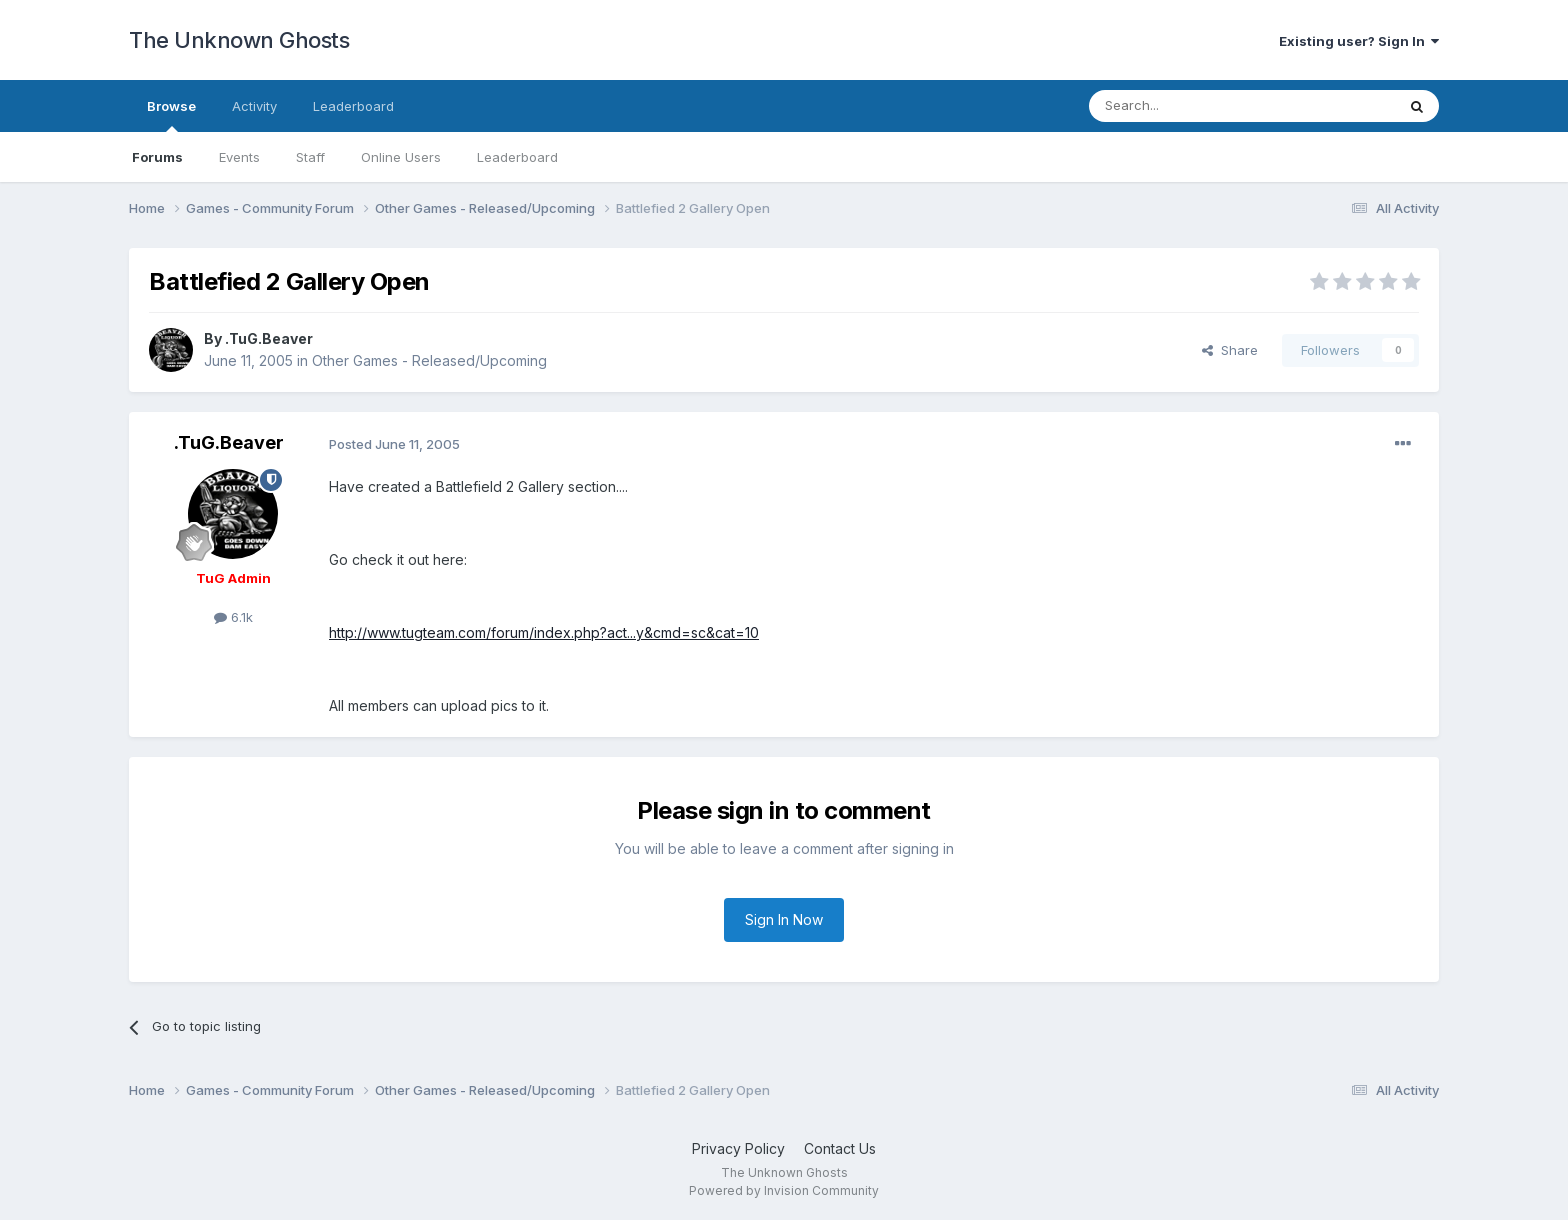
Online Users (401, 157)
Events (239, 157)
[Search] (1191, 106)
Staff (310, 157)
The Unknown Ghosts (239, 40)
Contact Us (840, 1148)
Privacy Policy (738, 1148)
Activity (254, 106)
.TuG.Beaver (269, 338)
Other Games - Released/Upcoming (429, 360)
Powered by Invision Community (784, 1190)
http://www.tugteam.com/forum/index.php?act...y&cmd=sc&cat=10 (544, 632)
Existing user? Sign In (1359, 41)
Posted (394, 444)
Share (1230, 350)
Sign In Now (784, 919)
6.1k (233, 617)
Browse (171, 115)
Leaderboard (517, 157)
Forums (157, 157)
